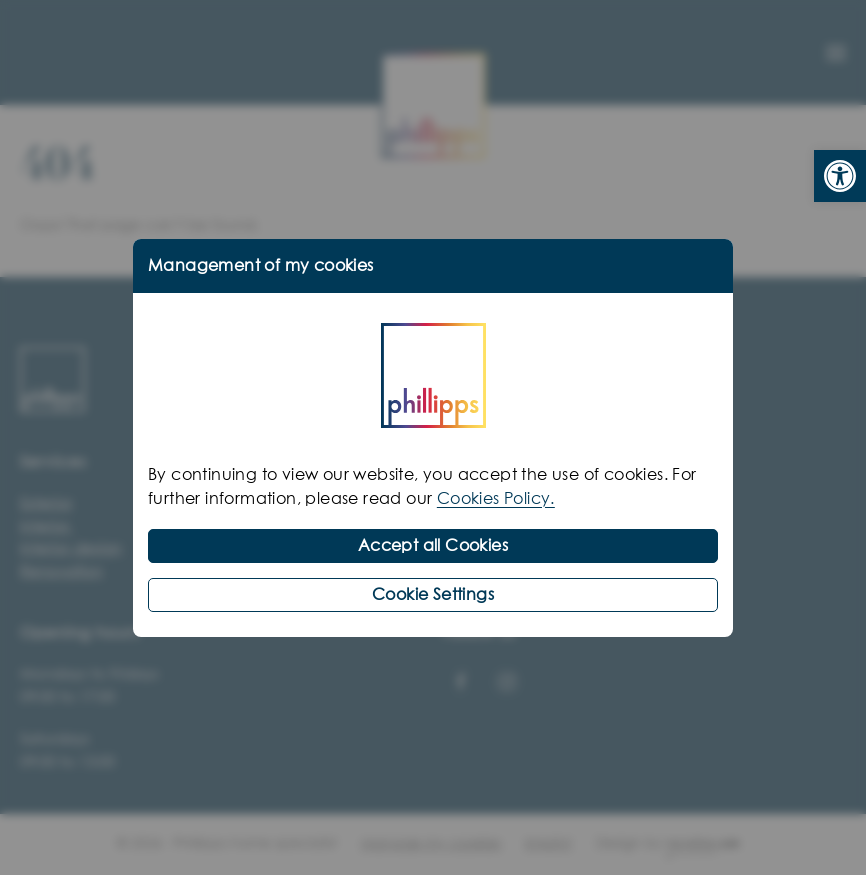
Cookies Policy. (496, 499)
